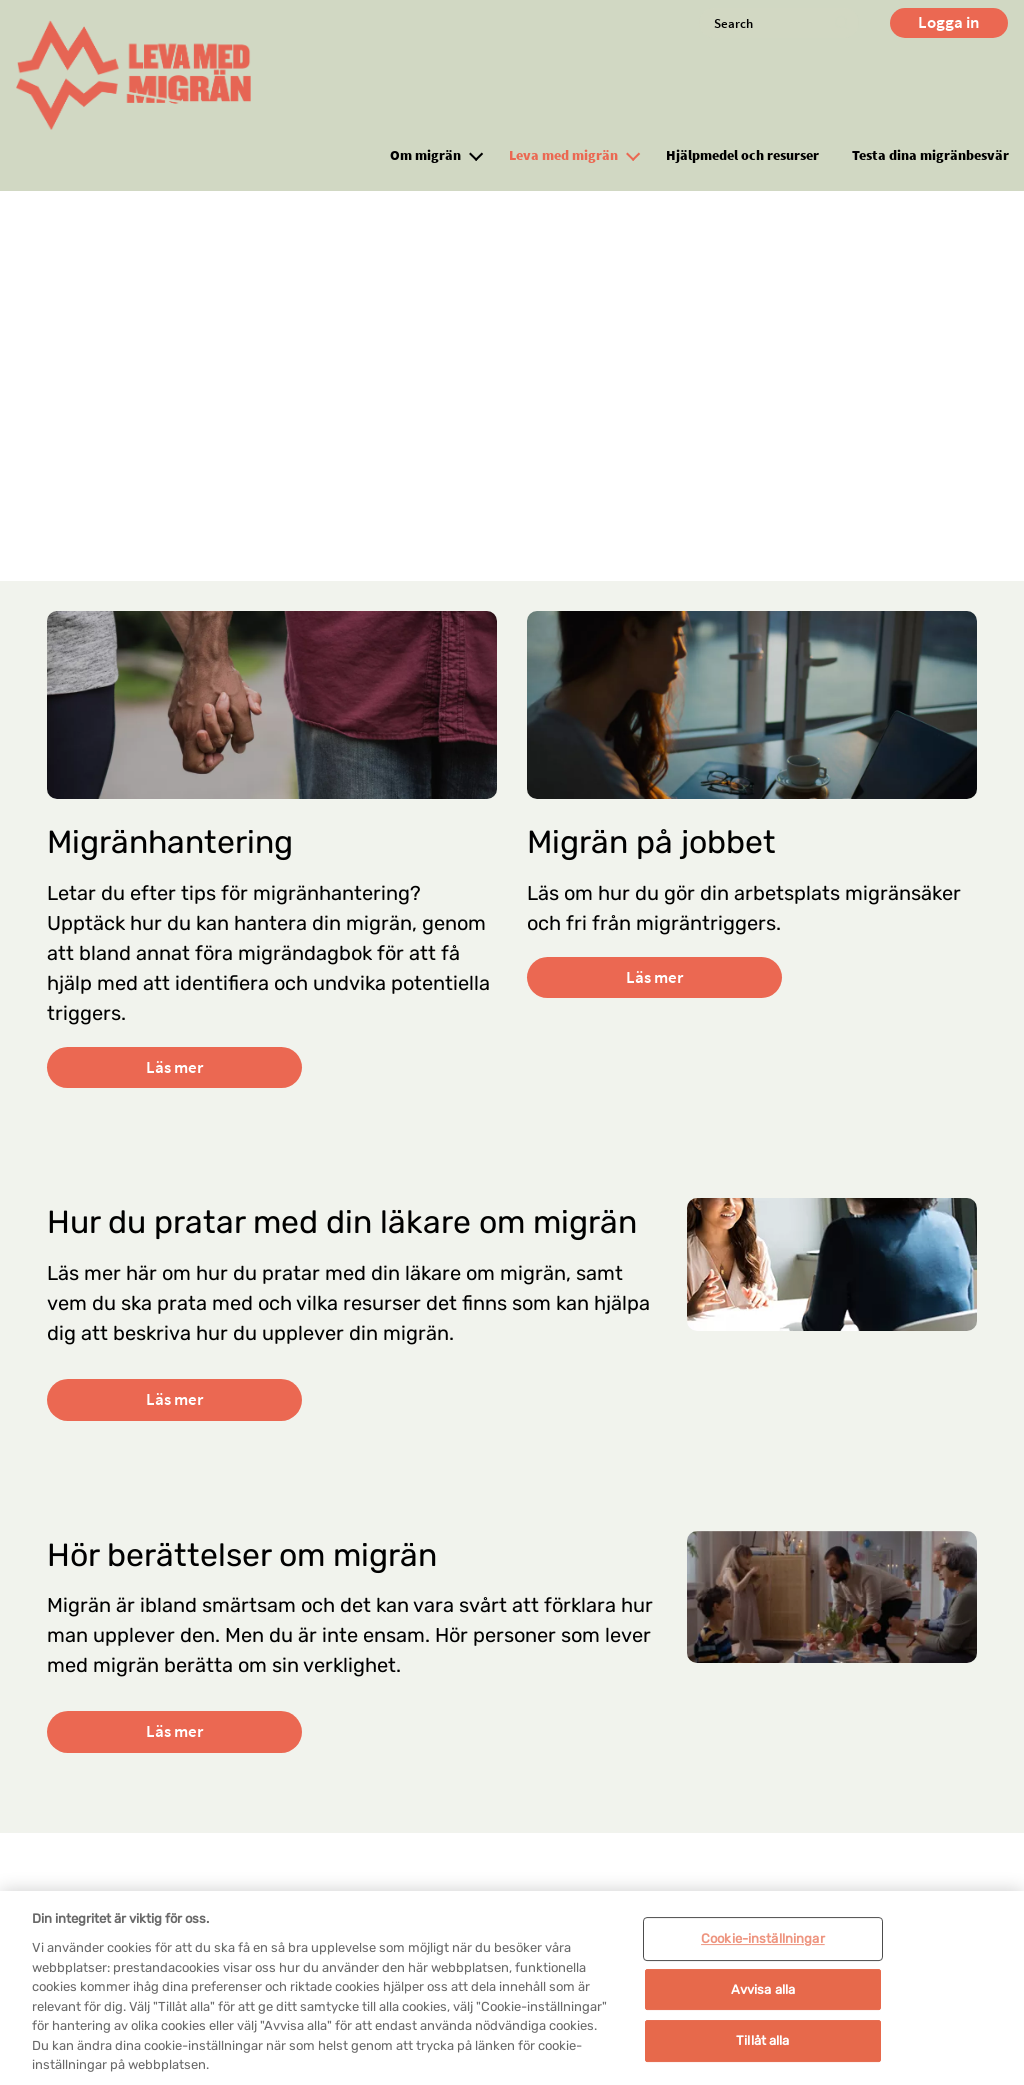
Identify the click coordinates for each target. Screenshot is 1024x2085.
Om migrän (425, 155)
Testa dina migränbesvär (930, 155)
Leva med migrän (563, 155)
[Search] (779, 23)
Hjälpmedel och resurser (742, 155)
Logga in (949, 22)
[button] (476, 154)
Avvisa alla (763, 2013)
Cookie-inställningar (763, 1963)
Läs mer (174, 1067)
